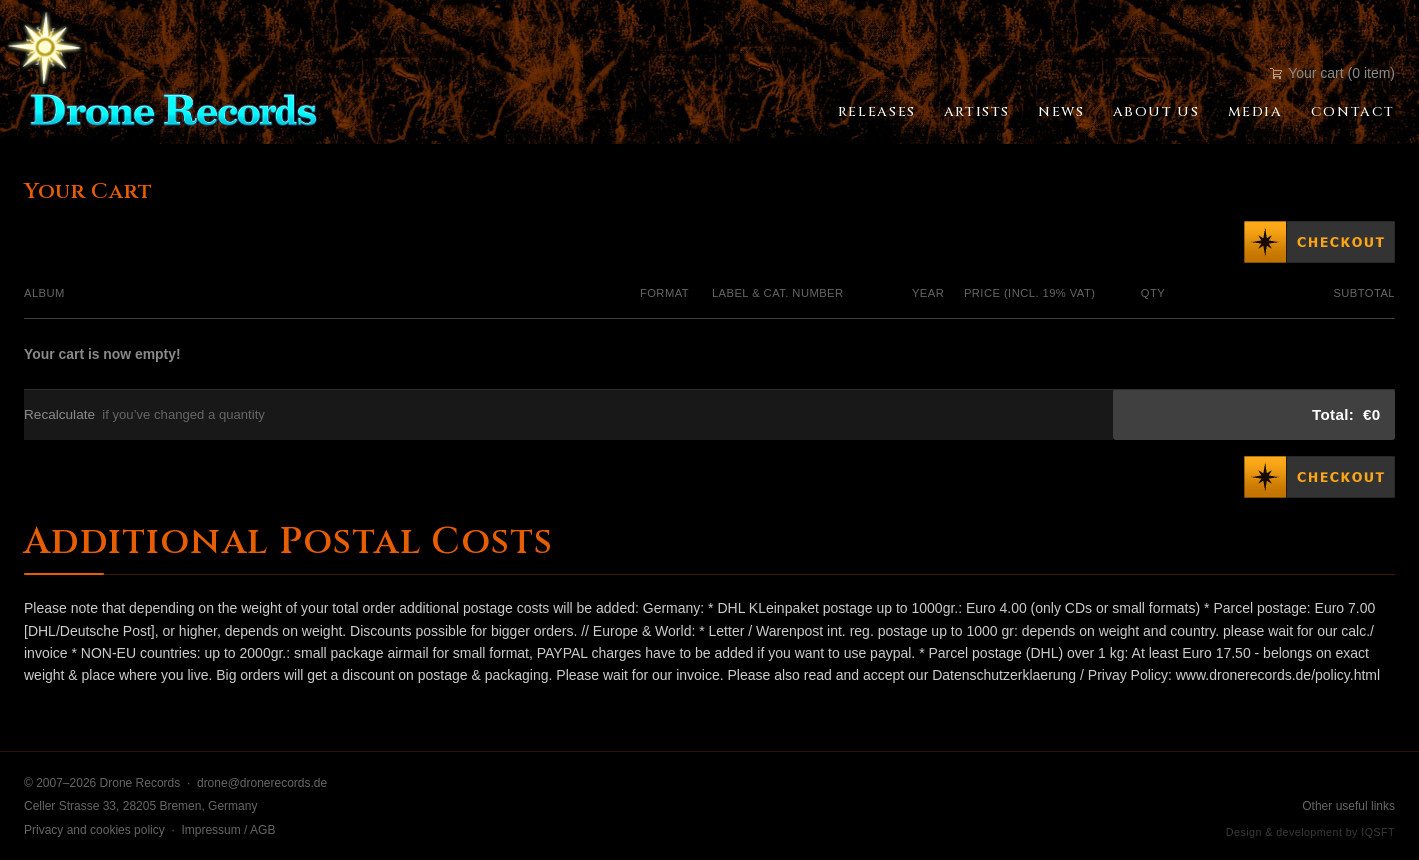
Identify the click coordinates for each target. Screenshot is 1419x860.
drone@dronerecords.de (262, 783)
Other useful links (1348, 806)
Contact (1353, 112)
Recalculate (59, 414)
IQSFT (1378, 832)
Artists (977, 112)
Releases (877, 112)
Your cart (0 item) (1332, 73)
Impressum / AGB (228, 830)
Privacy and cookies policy (94, 830)
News (1061, 112)
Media (1255, 112)
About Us (1156, 112)
